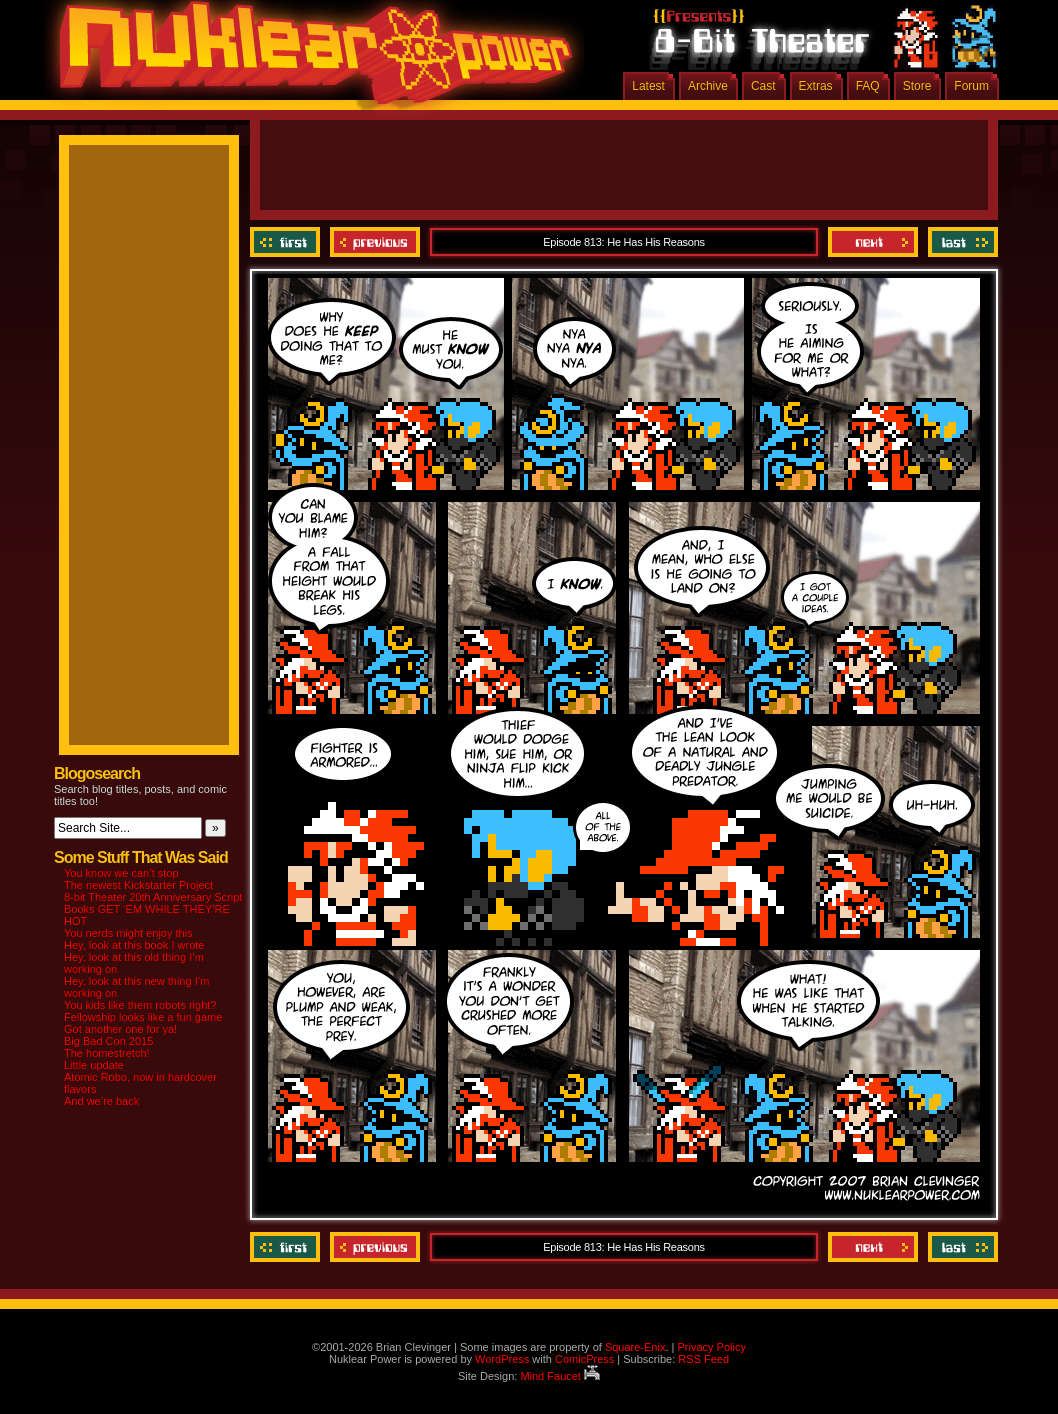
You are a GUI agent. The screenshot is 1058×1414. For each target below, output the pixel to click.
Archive (708, 86)
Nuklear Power (309, 60)
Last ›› (960, 242)
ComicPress (584, 1359)
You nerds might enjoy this (128, 933)
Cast (763, 86)
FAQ (868, 86)
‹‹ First (287, 242)
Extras (816, 86)
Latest (648, 86)
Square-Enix (635, 1347)
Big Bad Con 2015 (108, 1041)
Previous (375, 242)
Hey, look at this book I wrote (134, 945)
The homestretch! (107, 1053)
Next (873, 242)
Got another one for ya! (120, 1029)
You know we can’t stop (121, 873)
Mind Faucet (560, 1376)
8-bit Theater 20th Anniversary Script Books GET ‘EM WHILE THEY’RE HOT (153, 909)
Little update (94, 1065)
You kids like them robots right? (140, 1005)
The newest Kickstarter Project (138, 885)
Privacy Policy (711, 1347)
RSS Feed (703, 1359)
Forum (971, 86)
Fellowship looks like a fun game (143, 1017)
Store (917, 86)
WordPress (502, 1359)
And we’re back (101, 1101)
